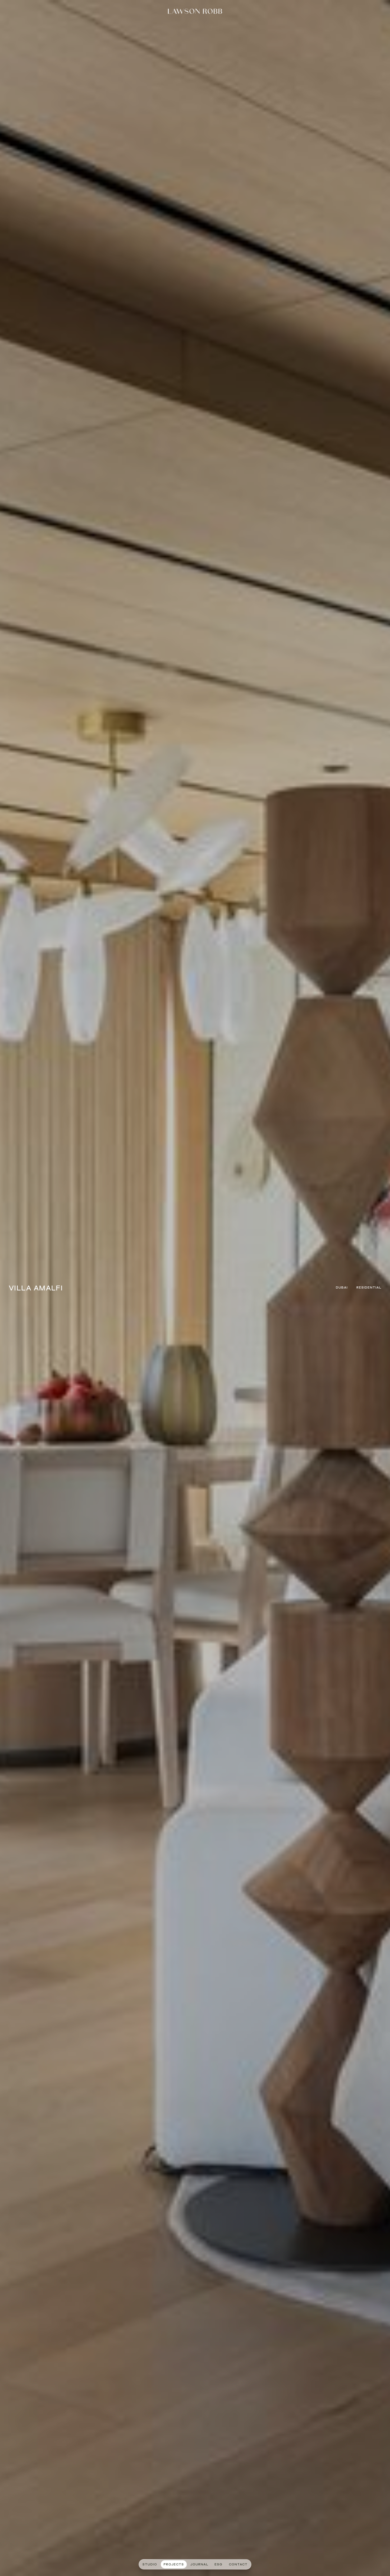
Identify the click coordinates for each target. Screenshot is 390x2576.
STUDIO (149, 2564)
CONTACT (238, 2564)
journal (199, 2564)
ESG (218, 2564)
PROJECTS (174, 2564)
